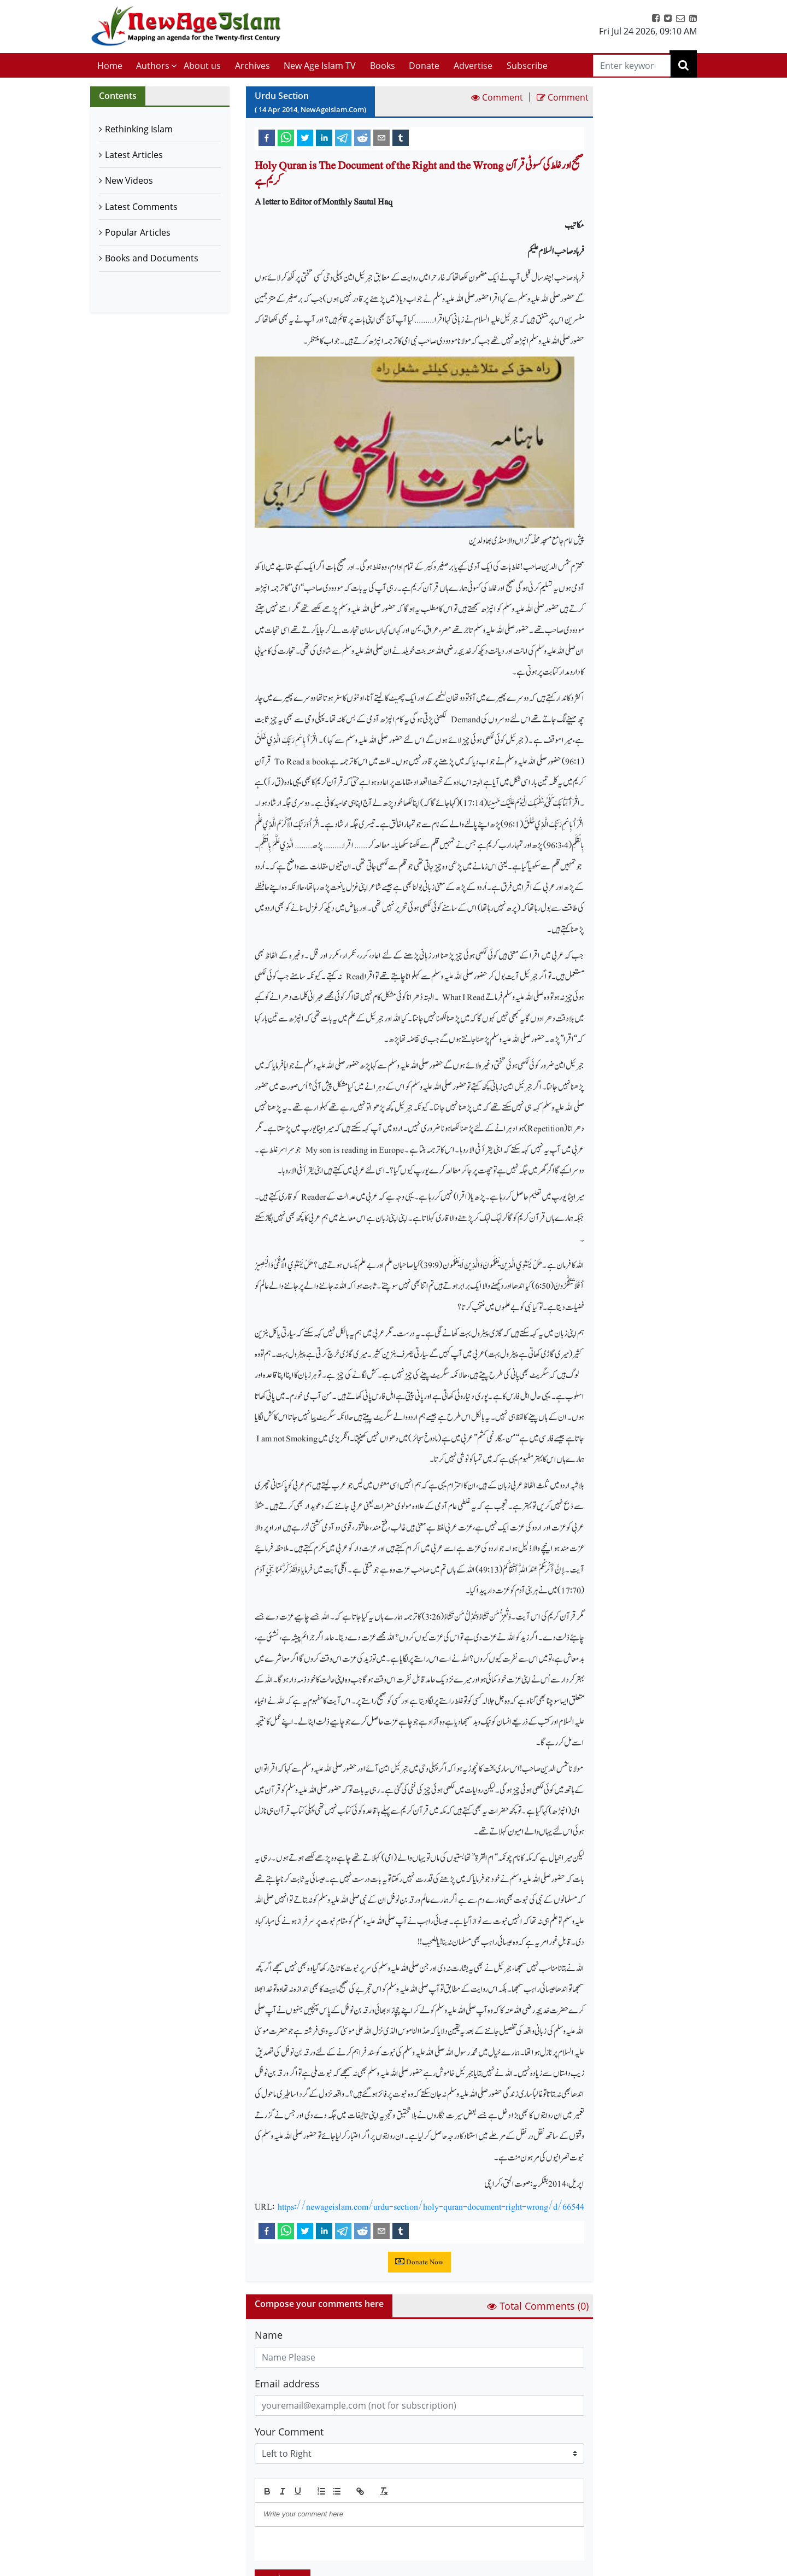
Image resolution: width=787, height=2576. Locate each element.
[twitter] (305, 137)
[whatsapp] (286, 137)
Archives (252, 66)
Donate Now (419, 2262)
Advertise (473, 66)
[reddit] (362, 137)
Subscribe (527, 66)
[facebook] (267, 137)
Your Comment (289, 2431)
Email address (287, 2383)
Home (109, 66)
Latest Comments (141, 207)
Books (382, 66)
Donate (424, 66)
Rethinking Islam (139, 129)
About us (202, 66)
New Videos (129, 180)
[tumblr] (400, 137)
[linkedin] (324, 137)
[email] (381, 137)
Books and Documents (151, 258)
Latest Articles (134, 155)
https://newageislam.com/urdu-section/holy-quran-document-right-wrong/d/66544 (431, 2206)
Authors (152, 66)
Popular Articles (138, 232)
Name (269, 2334)
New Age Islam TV (320, 66)
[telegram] (343, 137)
